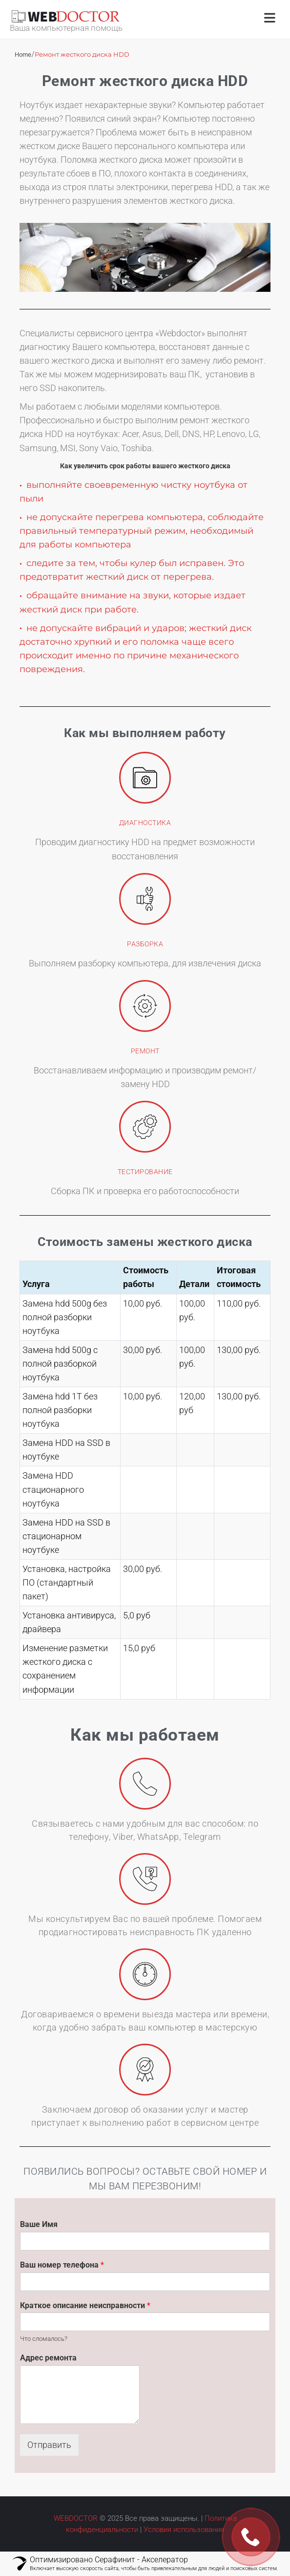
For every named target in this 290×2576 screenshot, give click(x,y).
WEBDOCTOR (76, 2518)
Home (23, 54)
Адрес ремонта (48, 2357)
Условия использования (184, 2529)
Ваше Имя (39, 2224)
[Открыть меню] (269, 18)
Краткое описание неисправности (85, 2305)
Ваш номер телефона (62, 2265)
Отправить (49, 2445)
